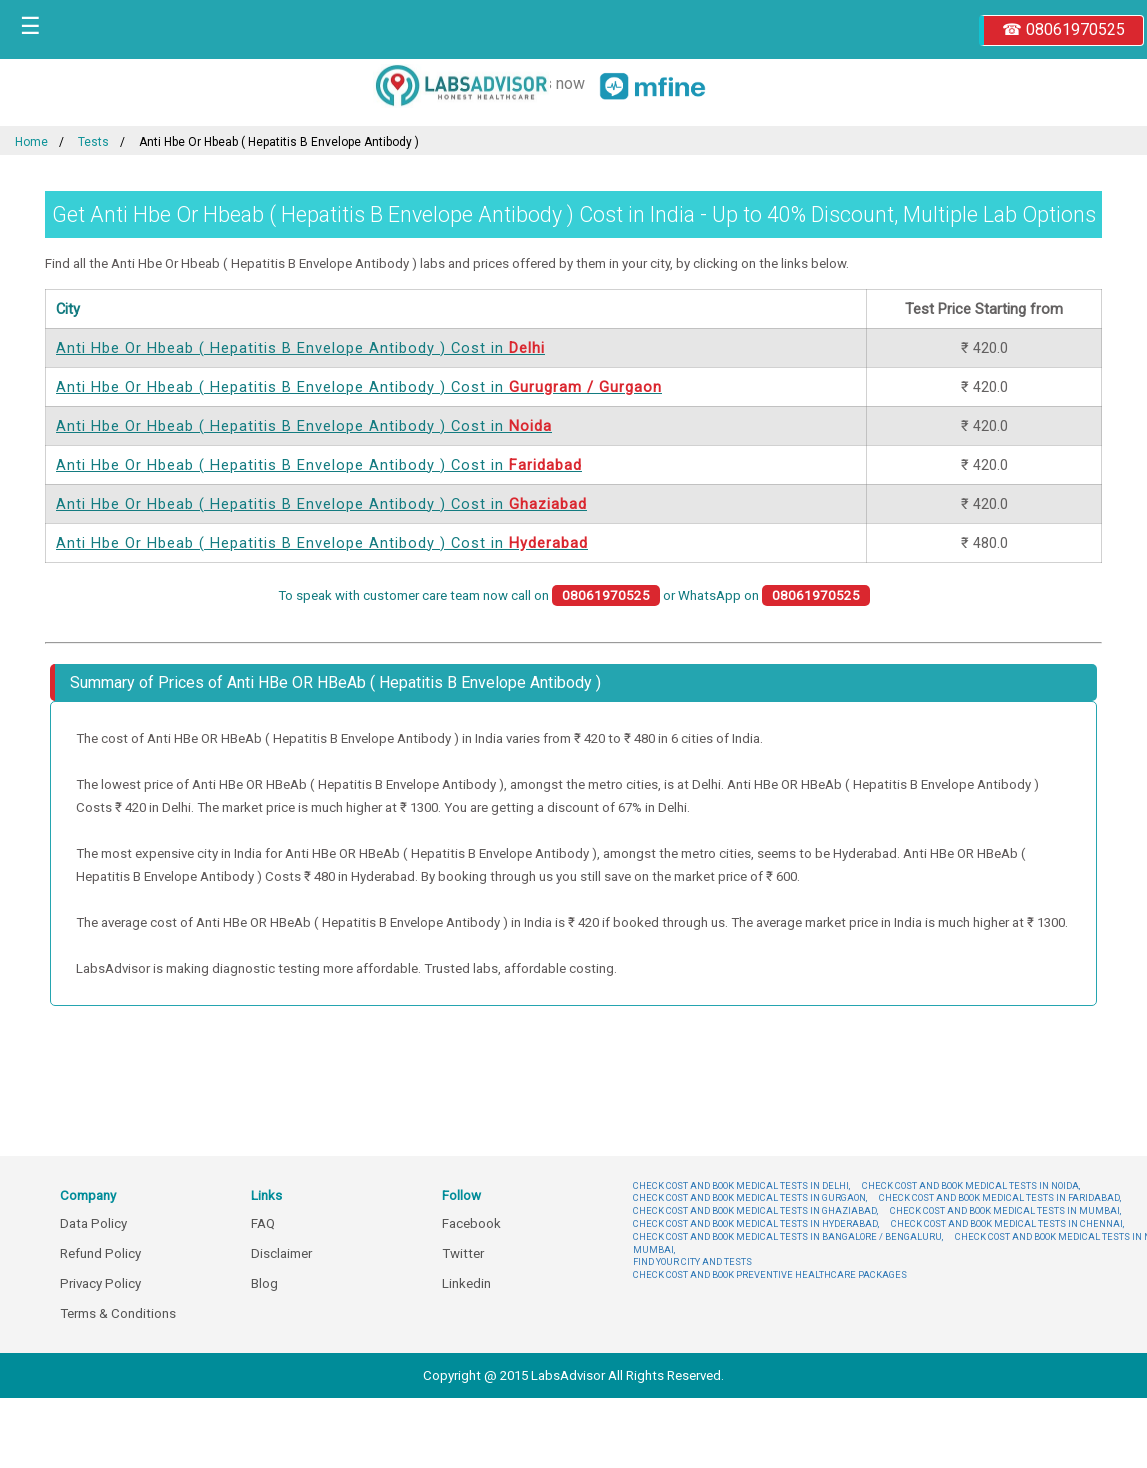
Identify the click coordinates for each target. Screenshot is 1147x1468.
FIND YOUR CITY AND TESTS (692, 1261)
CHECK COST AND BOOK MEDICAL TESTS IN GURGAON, (750, 1197)
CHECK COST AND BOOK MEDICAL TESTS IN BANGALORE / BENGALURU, (788, 1236)
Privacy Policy (100, 1283)
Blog (264, 1283)
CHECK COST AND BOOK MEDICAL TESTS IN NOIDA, (971, 1185)
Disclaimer (281, 1253)
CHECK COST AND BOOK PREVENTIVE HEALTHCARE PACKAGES (770, 1274)
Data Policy (93, 1223)
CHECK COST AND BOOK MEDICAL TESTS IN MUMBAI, (1005, 1210)
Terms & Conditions (118, 1313)
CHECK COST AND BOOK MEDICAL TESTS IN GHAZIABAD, (755, 1210)
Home (31, 142)
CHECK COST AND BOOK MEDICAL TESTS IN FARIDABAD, (1000, 1197)
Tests (93, 142)
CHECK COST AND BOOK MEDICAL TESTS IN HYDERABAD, (756, 1223)
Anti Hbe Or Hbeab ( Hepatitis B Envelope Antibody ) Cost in (300, 348)
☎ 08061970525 (1063, 29)
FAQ (263, 1223)
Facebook (471, 1223)
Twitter (463, 1253)
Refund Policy (100, 1253)
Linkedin (466, 1283)
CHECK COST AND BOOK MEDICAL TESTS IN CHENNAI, (1007, 1223)
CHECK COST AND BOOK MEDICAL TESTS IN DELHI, (741, 1185)
